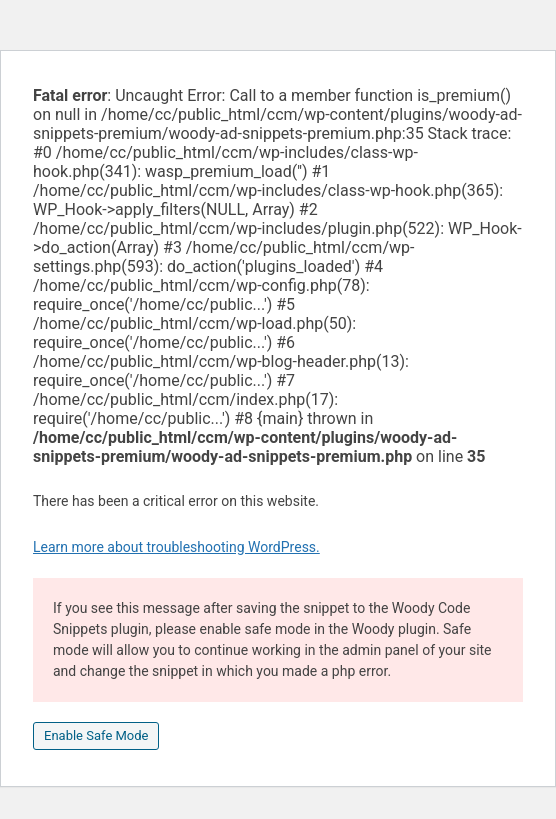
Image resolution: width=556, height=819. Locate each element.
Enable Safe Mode (96, 735)
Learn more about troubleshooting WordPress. (176, 547)
